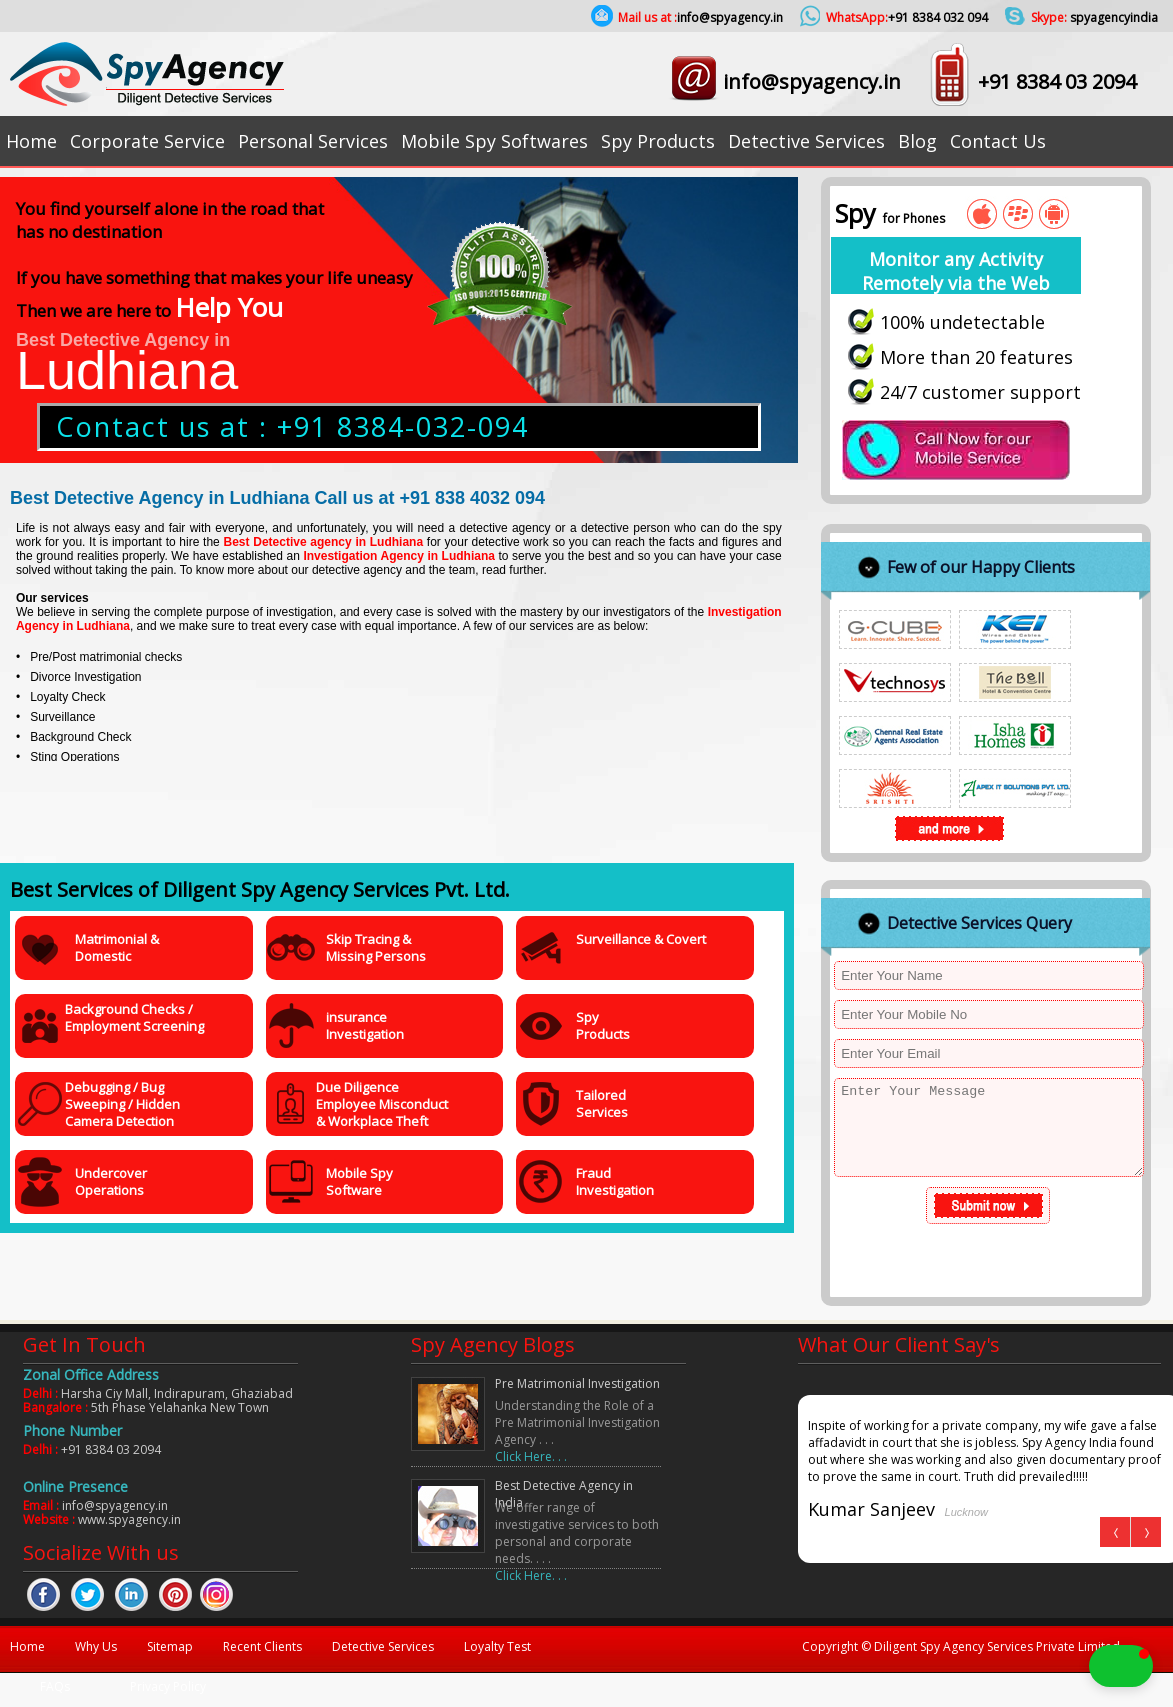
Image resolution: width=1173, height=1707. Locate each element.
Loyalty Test (497, 1646)
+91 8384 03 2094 (1057, 81)
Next (1145, 1532)
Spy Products (658, 141)
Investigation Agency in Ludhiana (399, 556)
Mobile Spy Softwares (494, 141)
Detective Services (806, 141)
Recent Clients (262, 1646)
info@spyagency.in (812, 81)
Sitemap (170, 1646)
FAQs (55, 1686)
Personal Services (313, 141)
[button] (1034, 1666)
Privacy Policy (168, 1686)
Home (31, 141)
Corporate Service (147, 141)
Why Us (96, 1646)
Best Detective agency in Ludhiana (324, 542)
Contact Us (998, 141)
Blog (917, 141)
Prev (1115, 1532)
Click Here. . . (531, 1456)
